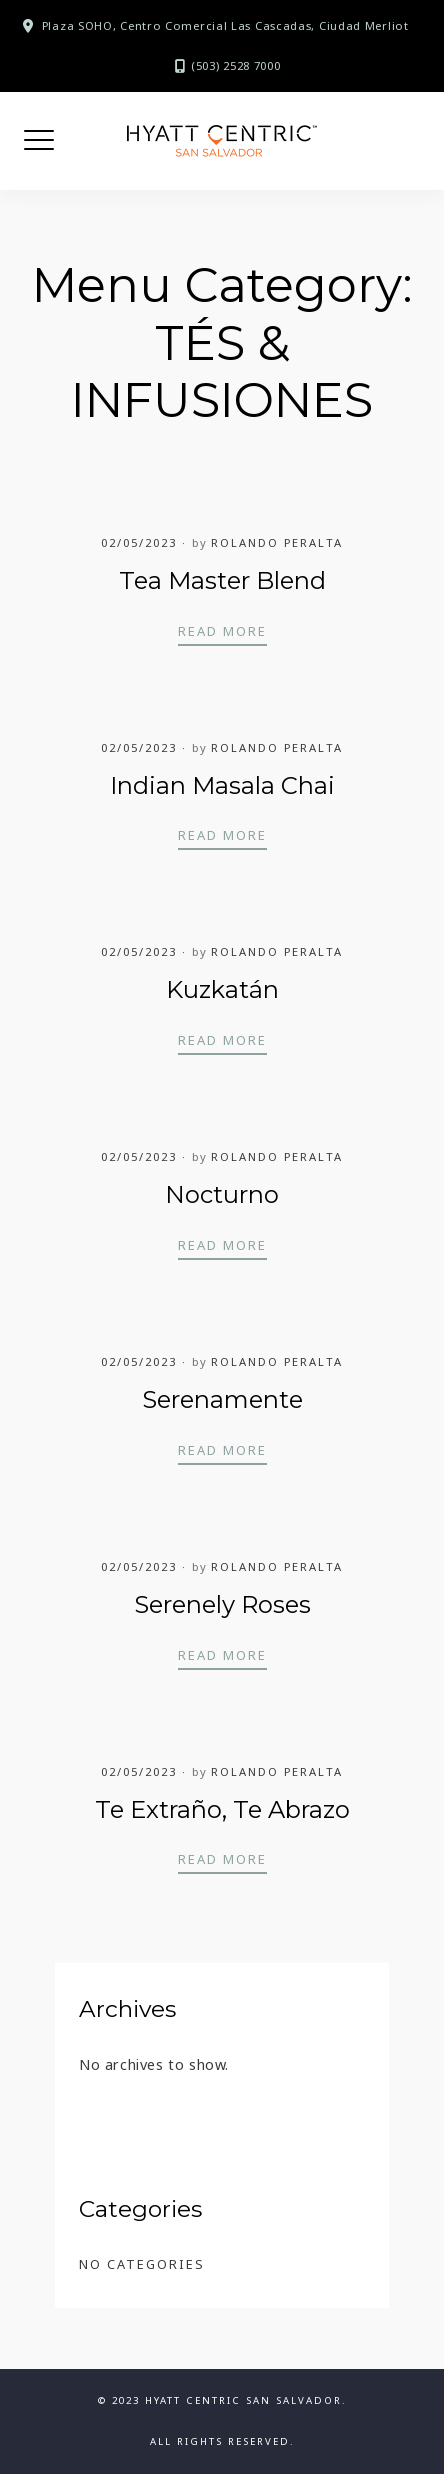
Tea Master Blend (222, 580)
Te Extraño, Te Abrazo (222, 1809)
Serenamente (222, 1399)
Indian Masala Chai (222, 785)
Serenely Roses (222, 1604)
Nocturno (222, 1194)
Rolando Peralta (277, 542)
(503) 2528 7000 (236, 65)
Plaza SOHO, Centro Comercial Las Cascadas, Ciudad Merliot (225, 25)
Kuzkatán (222, 989)
